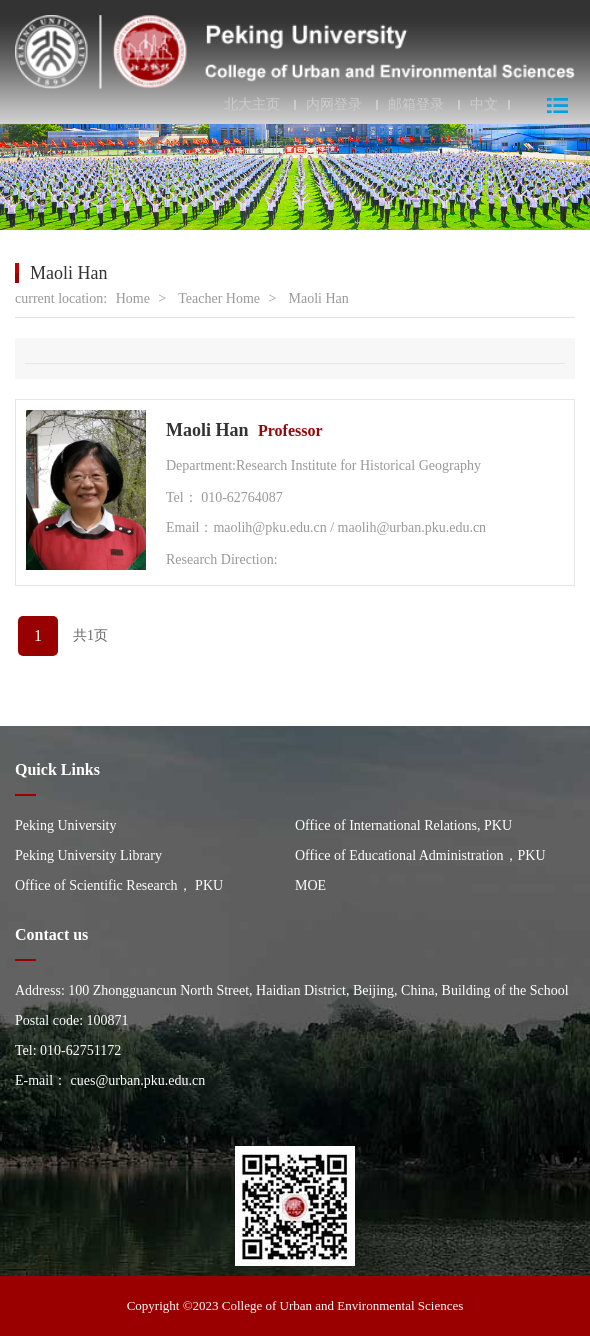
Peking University (66, 825)
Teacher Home (219, 298)
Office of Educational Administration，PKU (420, 855)
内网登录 (334, 105)
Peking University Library (88, 855)
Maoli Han (318, 298)
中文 (484, 105)
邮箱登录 (416, 105)
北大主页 (252, 105)
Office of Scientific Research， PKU (119, 885)
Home (133, 298)
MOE (310, 885)
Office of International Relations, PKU (403, 825)
